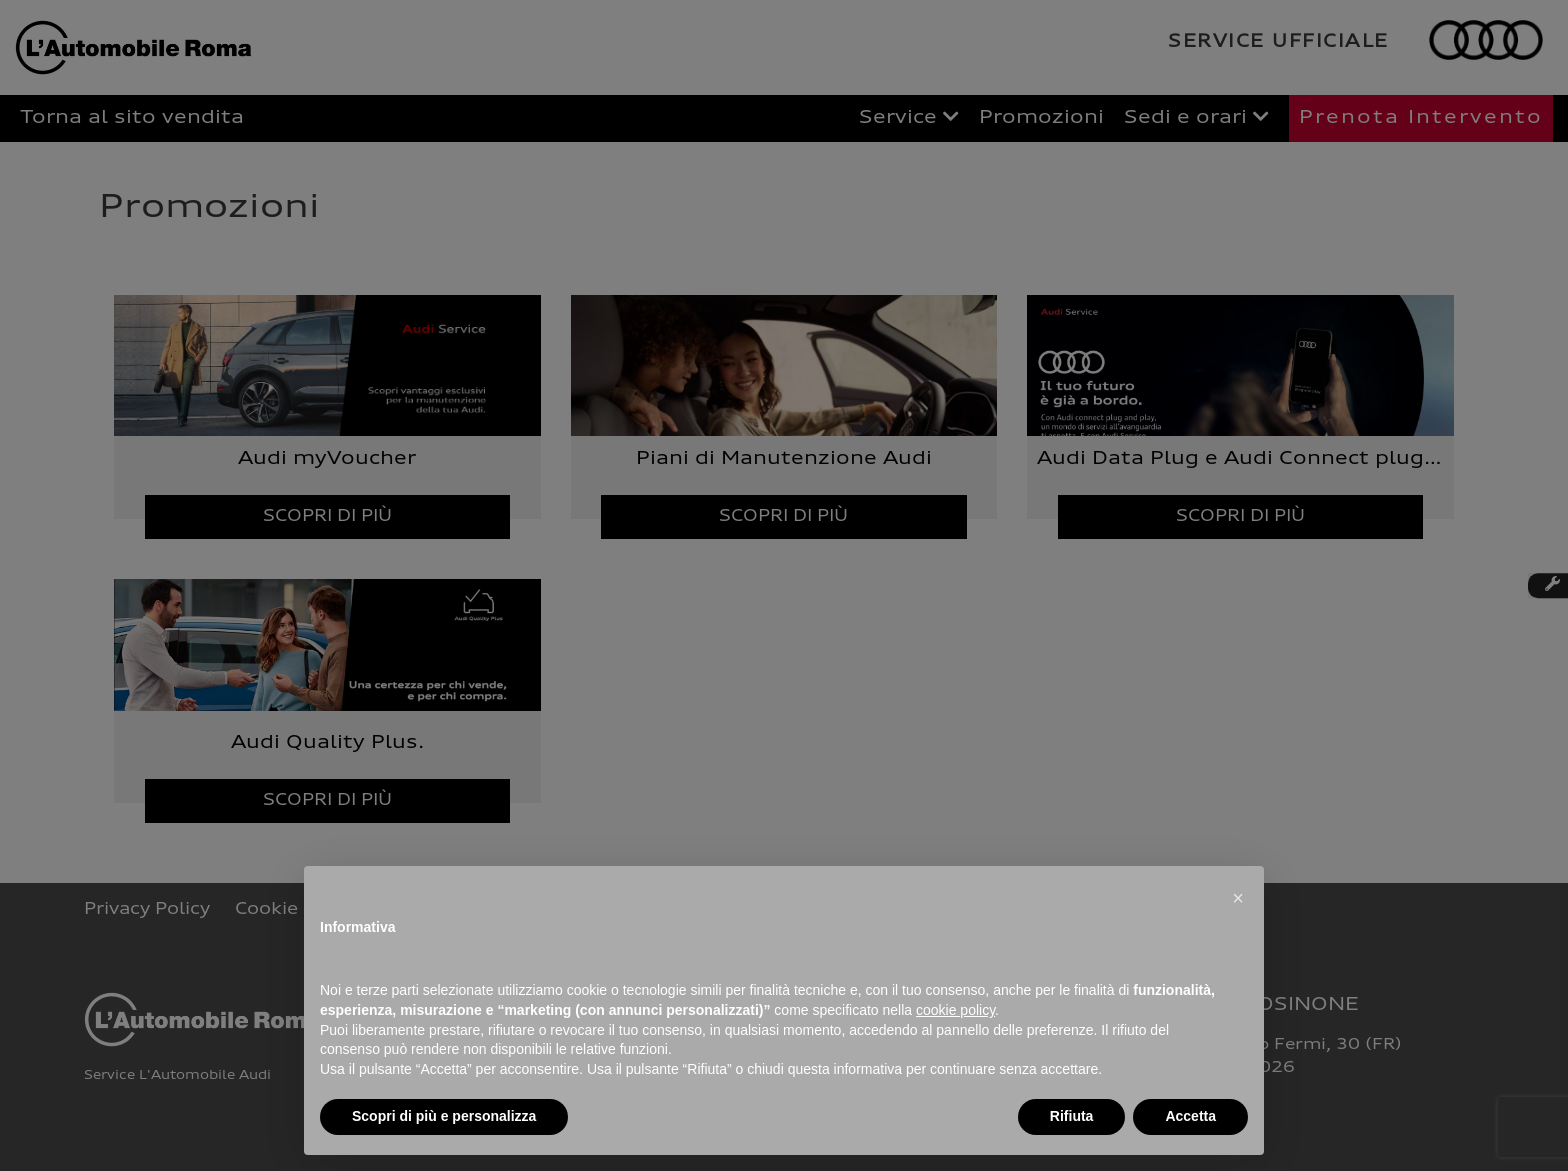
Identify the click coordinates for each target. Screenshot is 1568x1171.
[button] (1238, 898)
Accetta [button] (1190, 1116)
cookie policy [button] (955, 1010)
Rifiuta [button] (1072, 1116)
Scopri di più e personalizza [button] (444, 1116)
